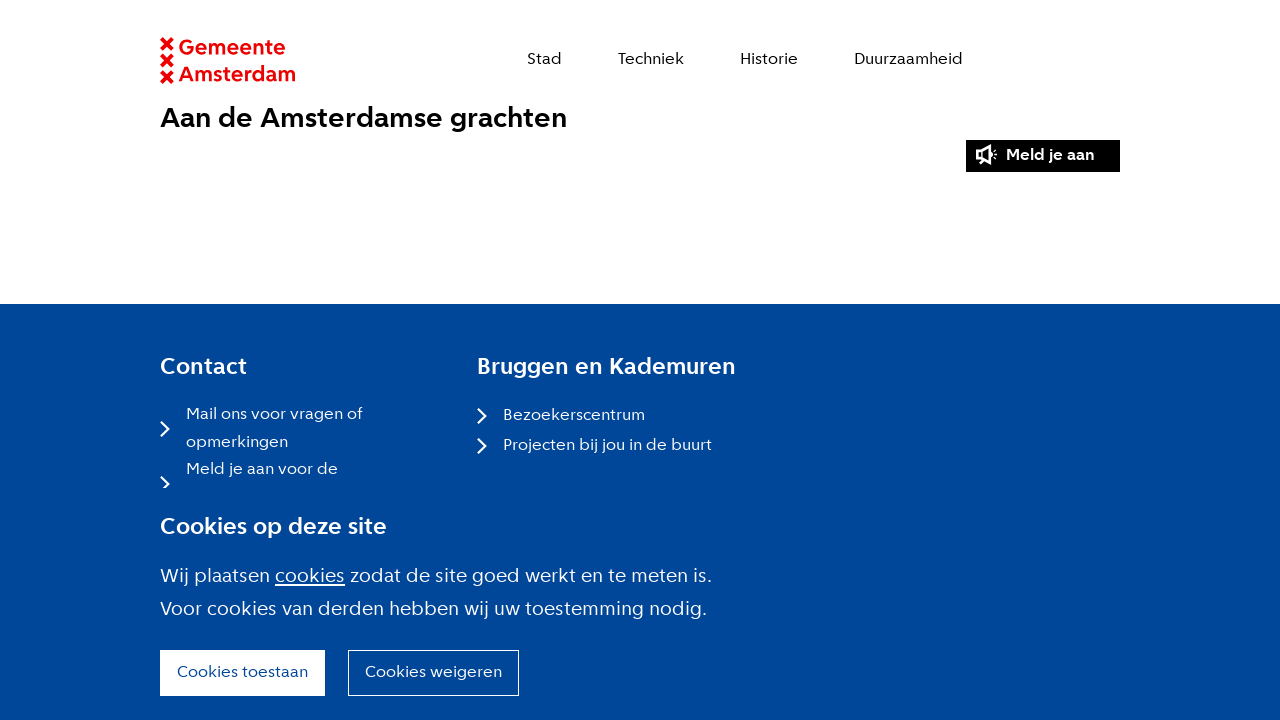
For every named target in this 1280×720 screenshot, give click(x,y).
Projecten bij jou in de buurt (607, 445)
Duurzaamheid (908, 59)
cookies (310, 577)
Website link (227, 60)
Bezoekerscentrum (574, 415)
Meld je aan (1050, 155)
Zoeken (1109, 60)
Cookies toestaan (242, 672)
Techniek (651, 59)
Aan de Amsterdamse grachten (363, 119)
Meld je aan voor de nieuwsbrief (262, 483)
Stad (544, 59)
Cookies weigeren (433, 672)
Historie (769, 59)
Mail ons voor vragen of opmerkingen (274, 428)
